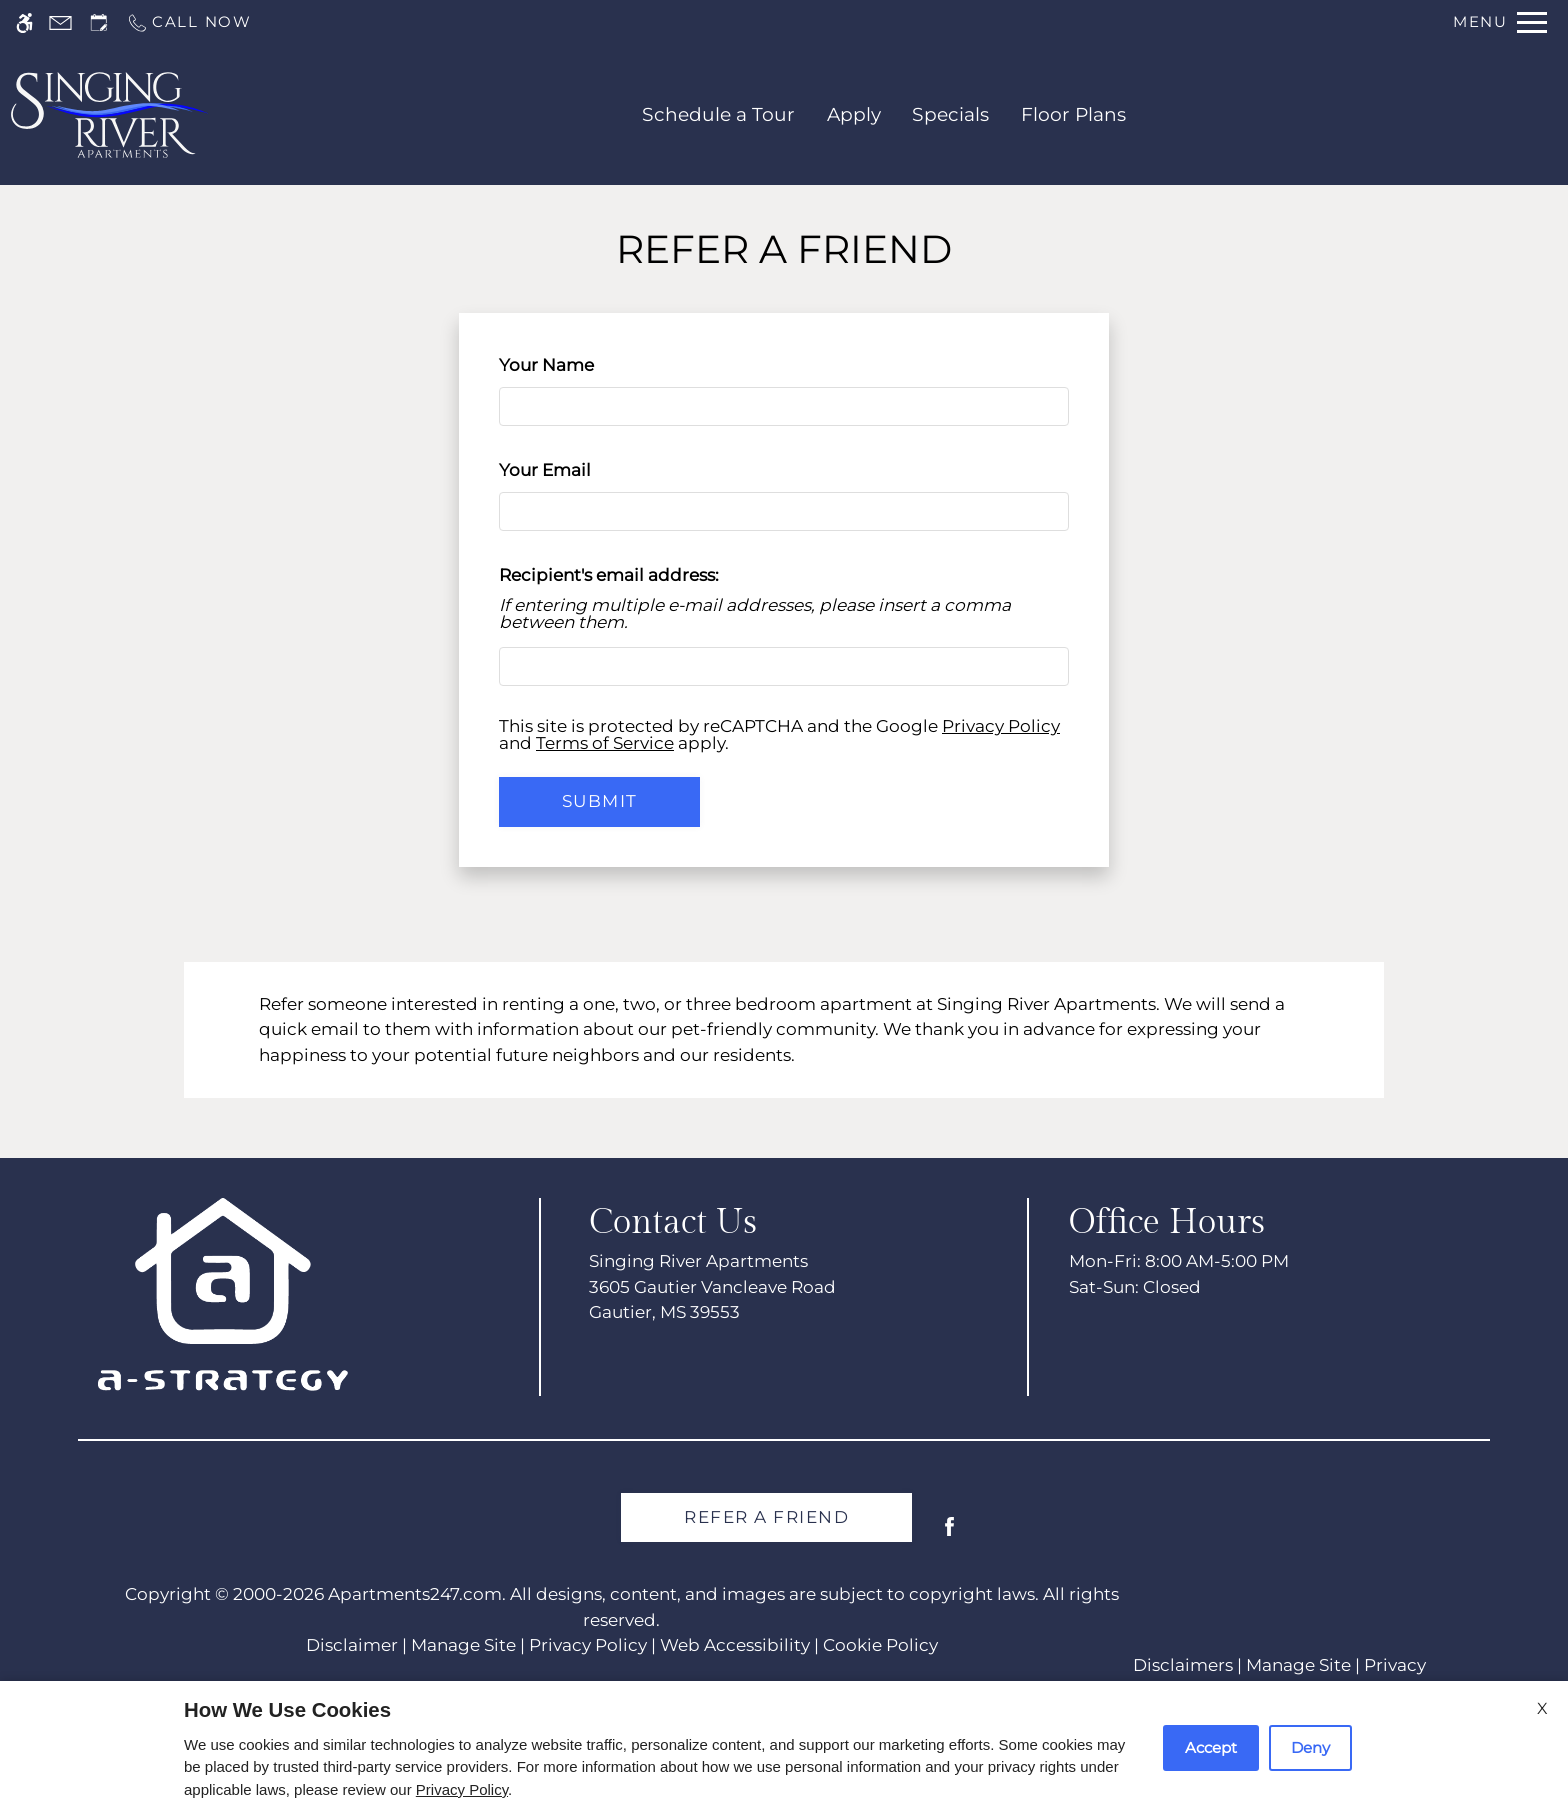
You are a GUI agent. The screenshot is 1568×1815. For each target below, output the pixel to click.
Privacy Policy (462, 1789)
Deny (1310, 1747)
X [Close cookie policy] (1542, 1708)
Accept (1211, 1747)
